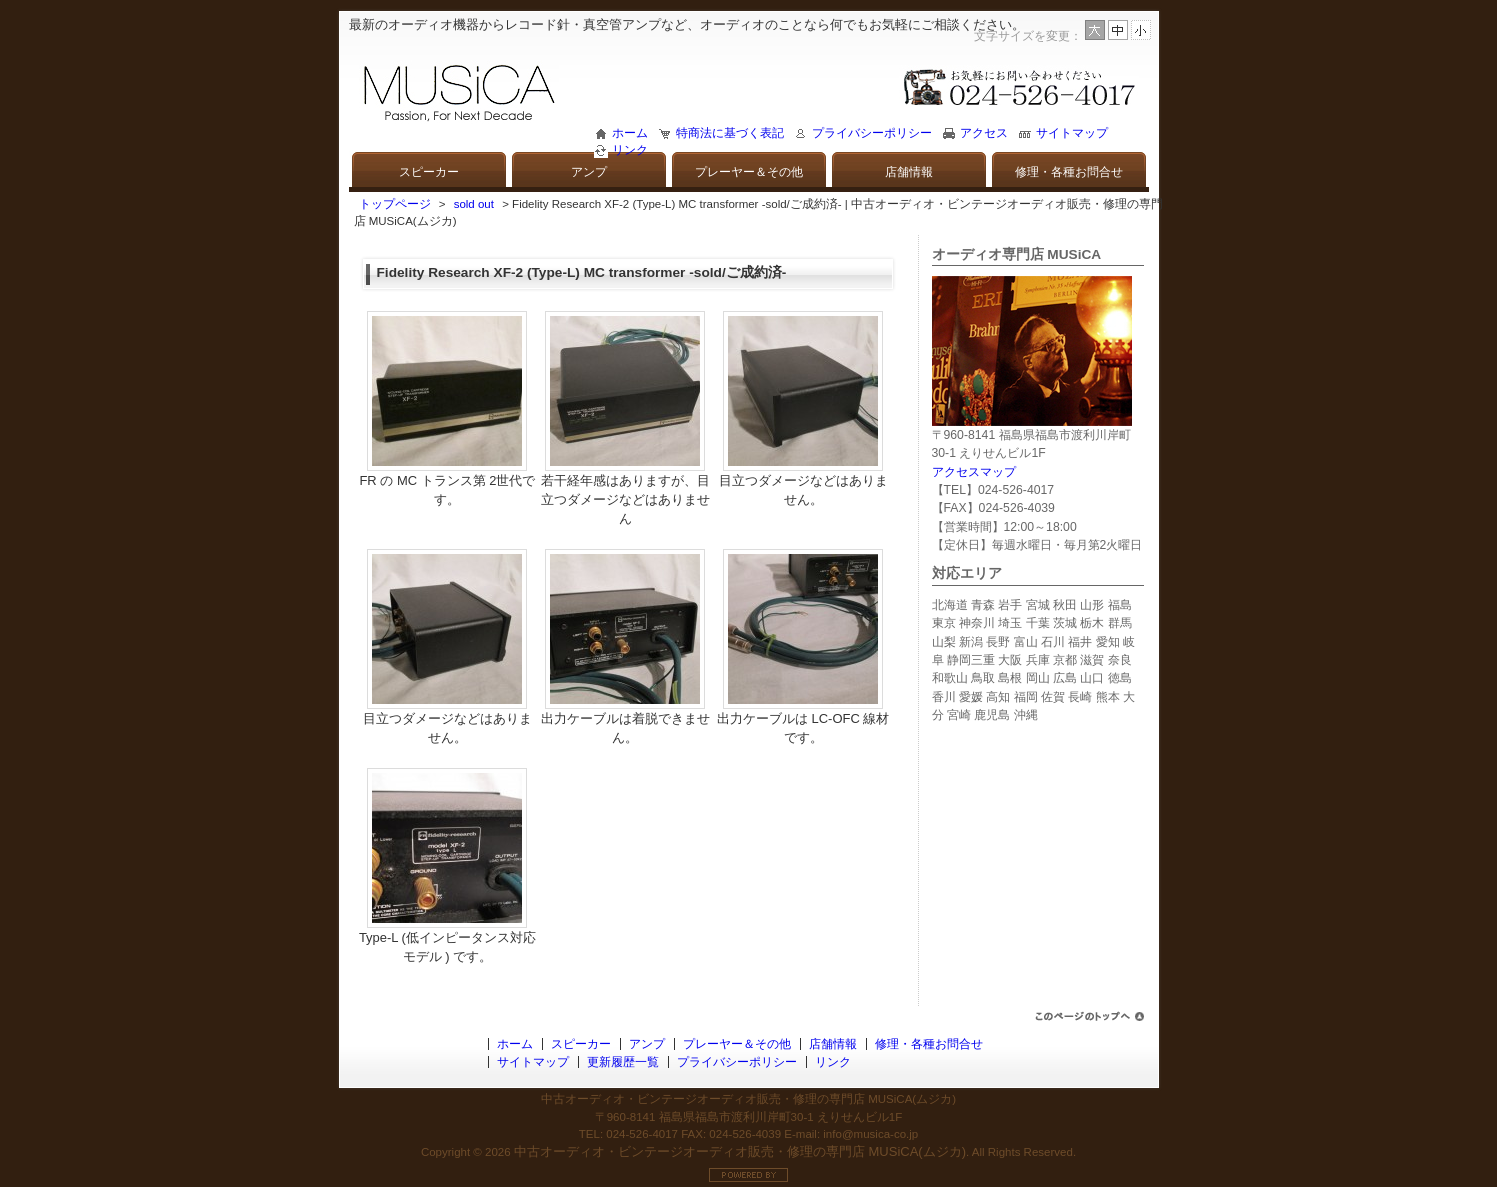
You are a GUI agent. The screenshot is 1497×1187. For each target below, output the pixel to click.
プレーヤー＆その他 (749, 172)
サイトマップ (1072, 133)
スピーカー (429, 172)
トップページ (395, 204)
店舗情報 (909, 172)
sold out (474, 204)
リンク (630, 150)
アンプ (589, 172)
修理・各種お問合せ (1069, 172)
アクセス (984, 133)
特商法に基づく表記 (730, 133)
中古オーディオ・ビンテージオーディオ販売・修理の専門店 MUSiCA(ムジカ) (740, 1151)
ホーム (630, 133)
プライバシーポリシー (872, 133)
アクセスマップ (974, 472)
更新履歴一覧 (623, 1062)
